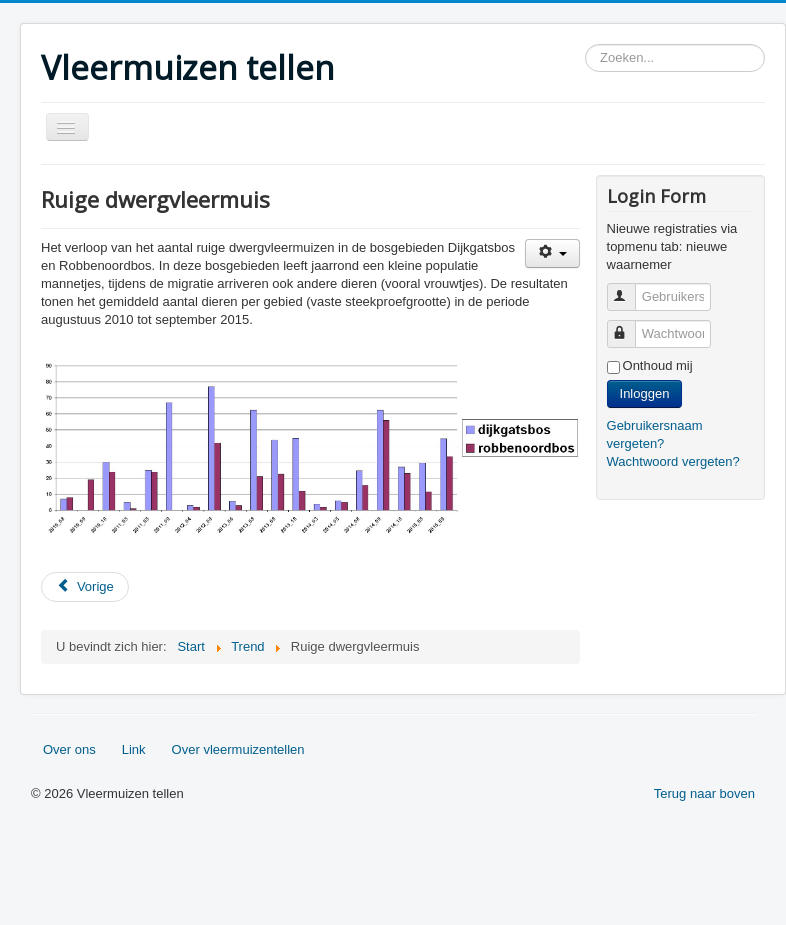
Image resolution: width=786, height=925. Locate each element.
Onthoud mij (658, 365)
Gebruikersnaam (630, 288)
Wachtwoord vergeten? (673, 461)
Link (134, 749)
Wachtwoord (630, 325)
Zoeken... (585, 44)
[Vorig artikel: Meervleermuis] (85, 587)
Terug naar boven (704, 793)
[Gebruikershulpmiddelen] (552, 253)
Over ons (69, 749)
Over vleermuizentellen (238, 749)
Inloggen (645, 393)
